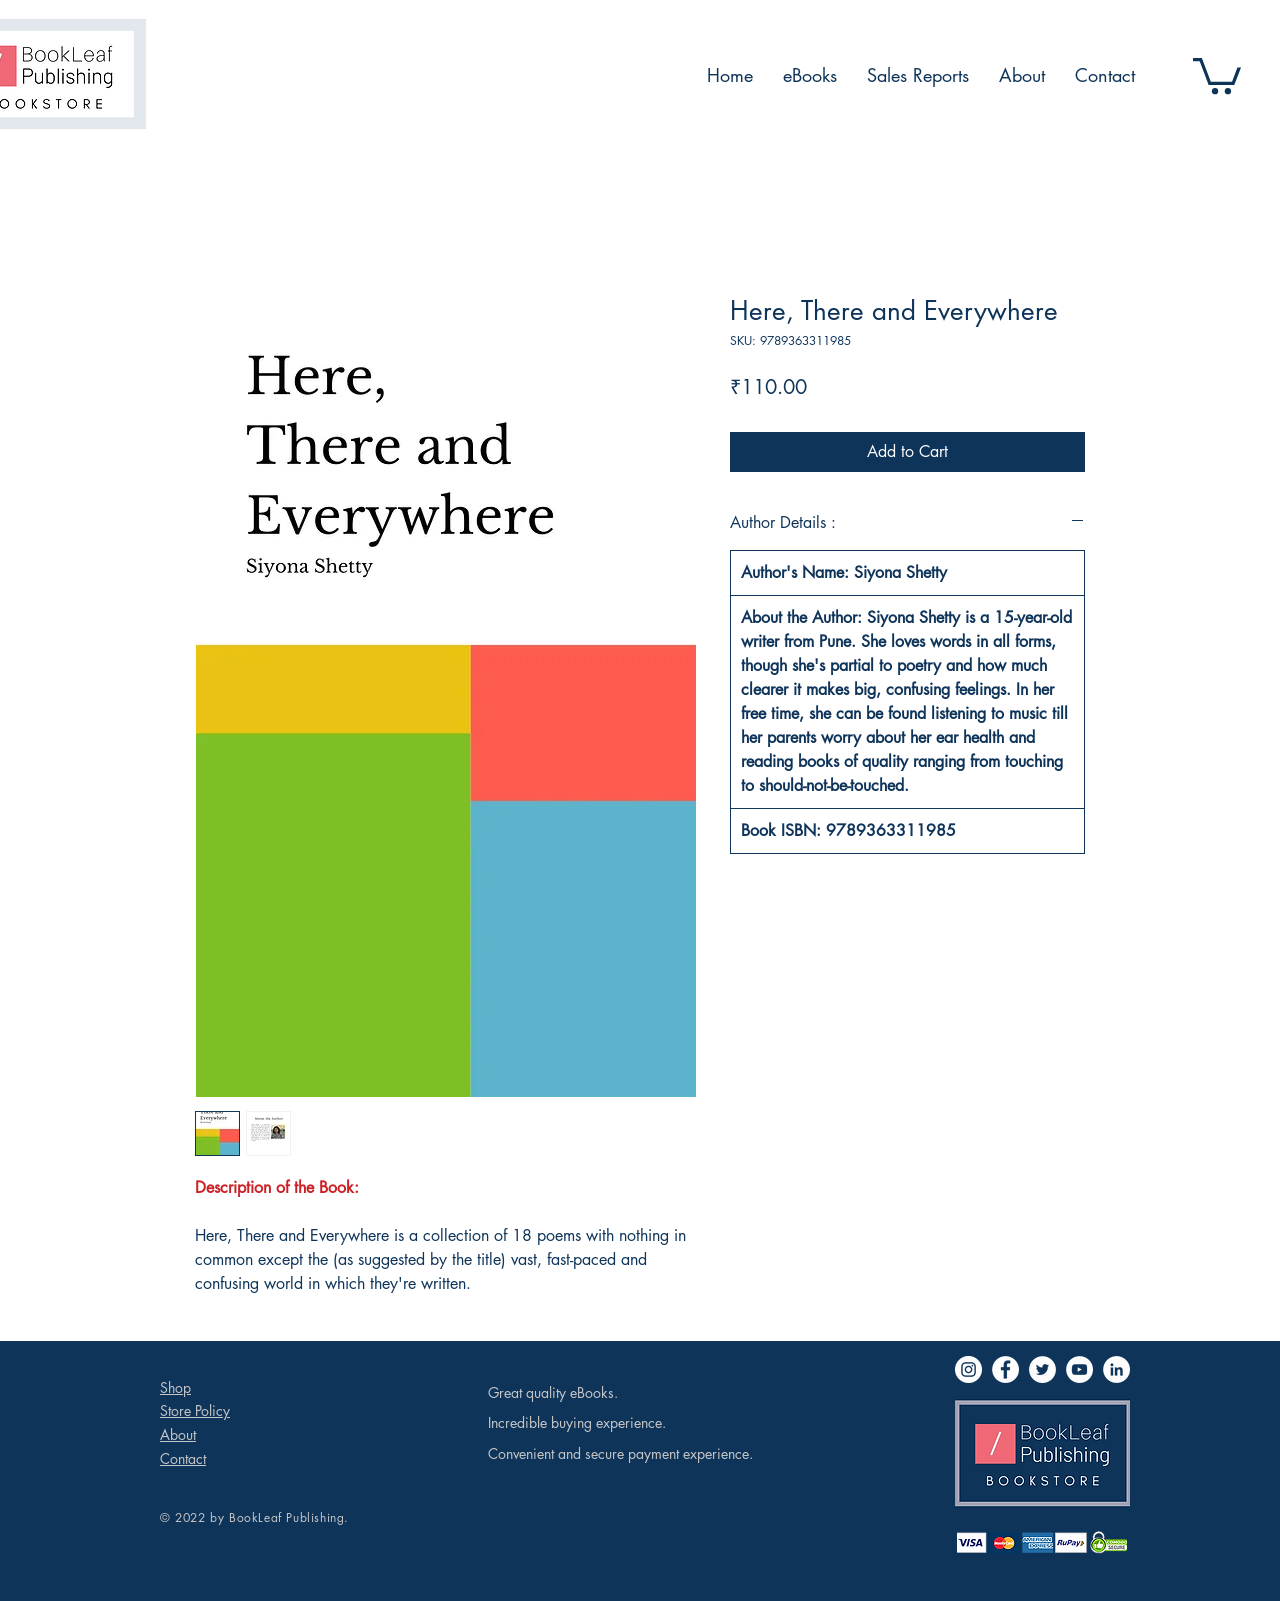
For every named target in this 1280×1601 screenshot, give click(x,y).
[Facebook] (1005, 1369)
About (178, 1434)
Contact (183, 1458)
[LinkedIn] (1116, 1369)
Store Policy (195, 1410)
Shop (175, 1387)
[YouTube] (1079, 1369)
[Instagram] (968, 1369)
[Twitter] (1042, 1369)
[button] (1217, 74)
